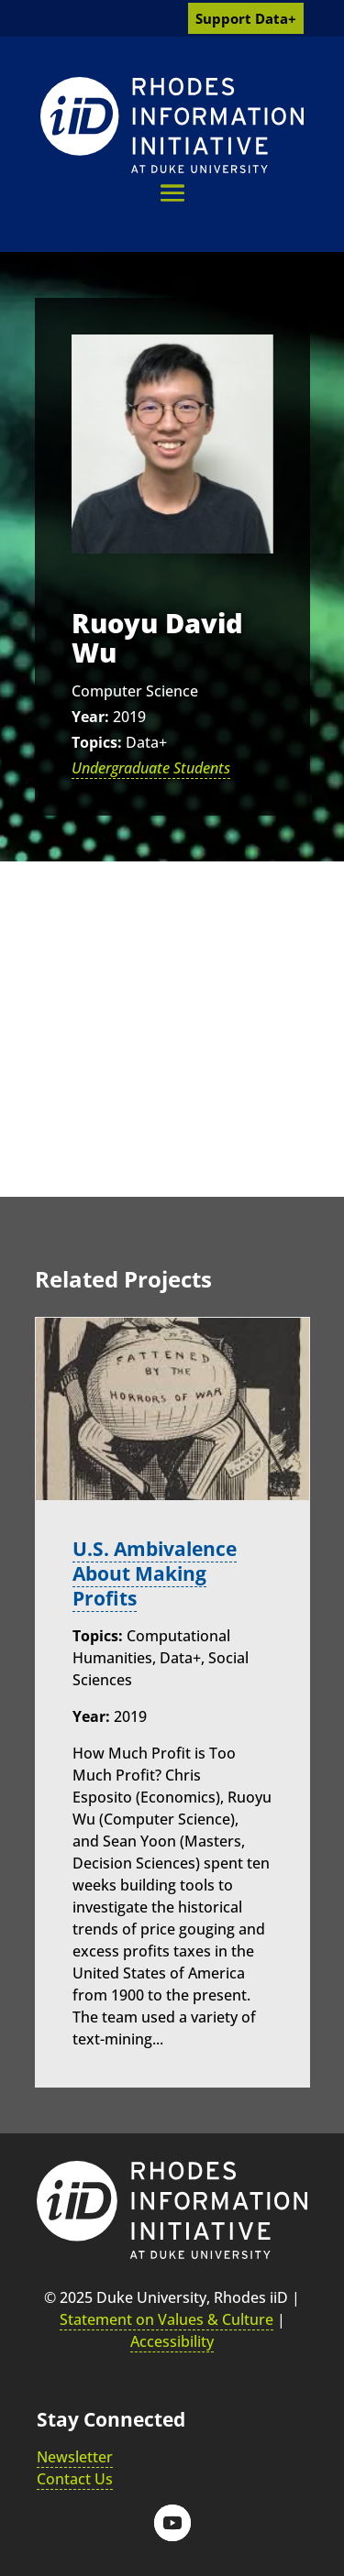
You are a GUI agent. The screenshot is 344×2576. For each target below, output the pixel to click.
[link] (172, 125)
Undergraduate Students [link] (151, 768)
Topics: (97, 742)
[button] (172, 193)
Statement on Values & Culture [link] (166, 2319)
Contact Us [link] (75, 2479)
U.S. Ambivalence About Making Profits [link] (154, 1573)
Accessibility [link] (172, 2341)
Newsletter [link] (75, 2457)
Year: (90, 717)
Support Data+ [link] (245, 18)
